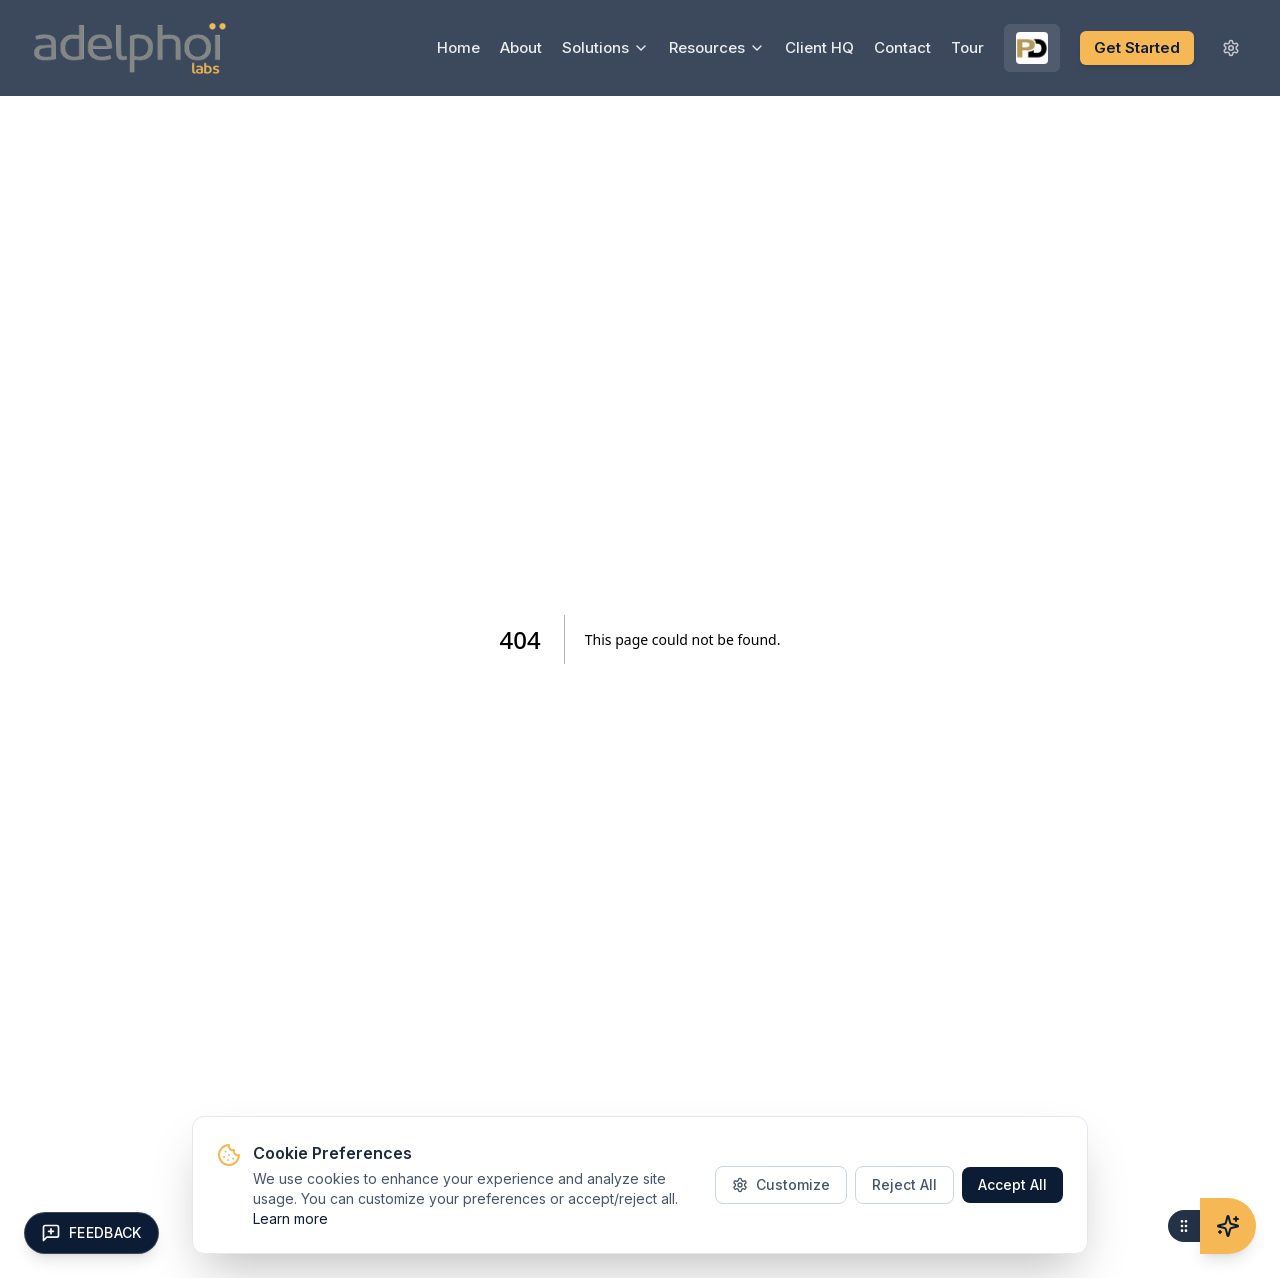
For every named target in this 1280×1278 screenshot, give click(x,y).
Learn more (290, 1218)
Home (458, 47)
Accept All (1012, 1184)
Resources (717, 47)
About (521, 47)
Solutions (605, 47)
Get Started (1137, 47)
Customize (781, 1184)
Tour (967, 47)
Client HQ (819, 47)
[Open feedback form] (91, 1233)
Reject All (904, 1184)
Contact (902, 47)
